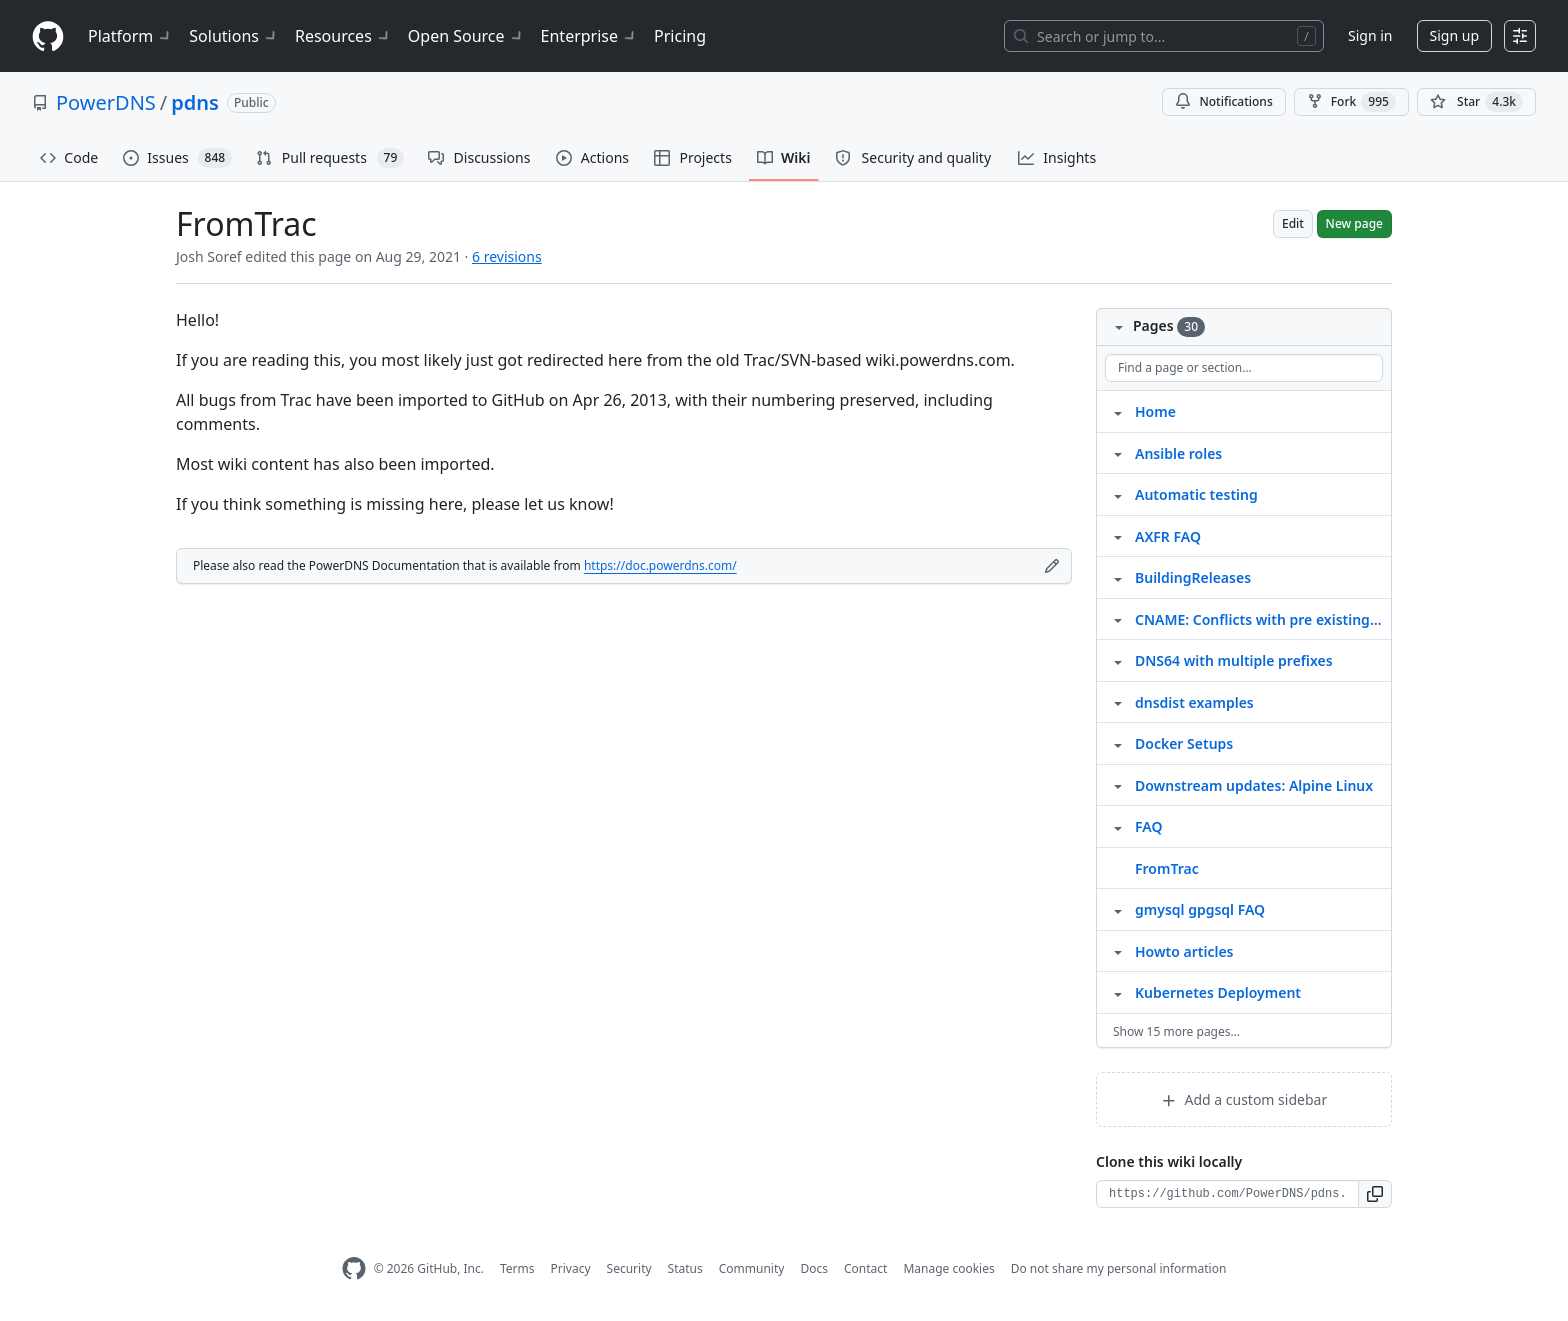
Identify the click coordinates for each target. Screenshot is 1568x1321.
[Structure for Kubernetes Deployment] (1118, 992)
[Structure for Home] (1118, 411)
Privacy (571, 1268)
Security (629, 1268)
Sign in (1370, 35)
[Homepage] (48, 36)
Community (752, 1268)
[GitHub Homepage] (354, 1268)
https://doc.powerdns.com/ (660, 565)
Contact (865, 1268)
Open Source (466, 36)
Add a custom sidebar (1244, 1099)
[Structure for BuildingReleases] (1118, 577)
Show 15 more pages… (1176, 1031)
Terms (517, 1268)
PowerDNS (106, 102)
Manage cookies (948, 1268)
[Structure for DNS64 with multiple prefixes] (1118, 660)
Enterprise (589, 36)
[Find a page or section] (1244, 368)
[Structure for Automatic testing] (1118, 494)
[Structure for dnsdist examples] (1118, 702)
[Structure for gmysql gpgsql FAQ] (1118, 909)
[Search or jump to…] (1164, 36)
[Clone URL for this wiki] (1227, 1194)
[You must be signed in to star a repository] (1476, 102)
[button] (1375, 1194)
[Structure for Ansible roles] (1118, 453)
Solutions (234, 36)
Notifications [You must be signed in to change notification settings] (1223, 101)
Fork (1351, 102)
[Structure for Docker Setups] (1118, 743)
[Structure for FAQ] (1118, 826)
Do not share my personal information (1119, 1268)
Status (685, 1268)
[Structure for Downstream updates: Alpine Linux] (1118, 785)
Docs (814, 1268)
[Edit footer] (1052, 566)
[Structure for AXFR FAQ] (1118, 536)
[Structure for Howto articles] (1118, 951)
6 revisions (507, 256)
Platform (130, 36)
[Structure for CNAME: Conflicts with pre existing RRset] (1118, 619)
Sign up (1454, 35)
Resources (343, 36)
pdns (195, 102)
